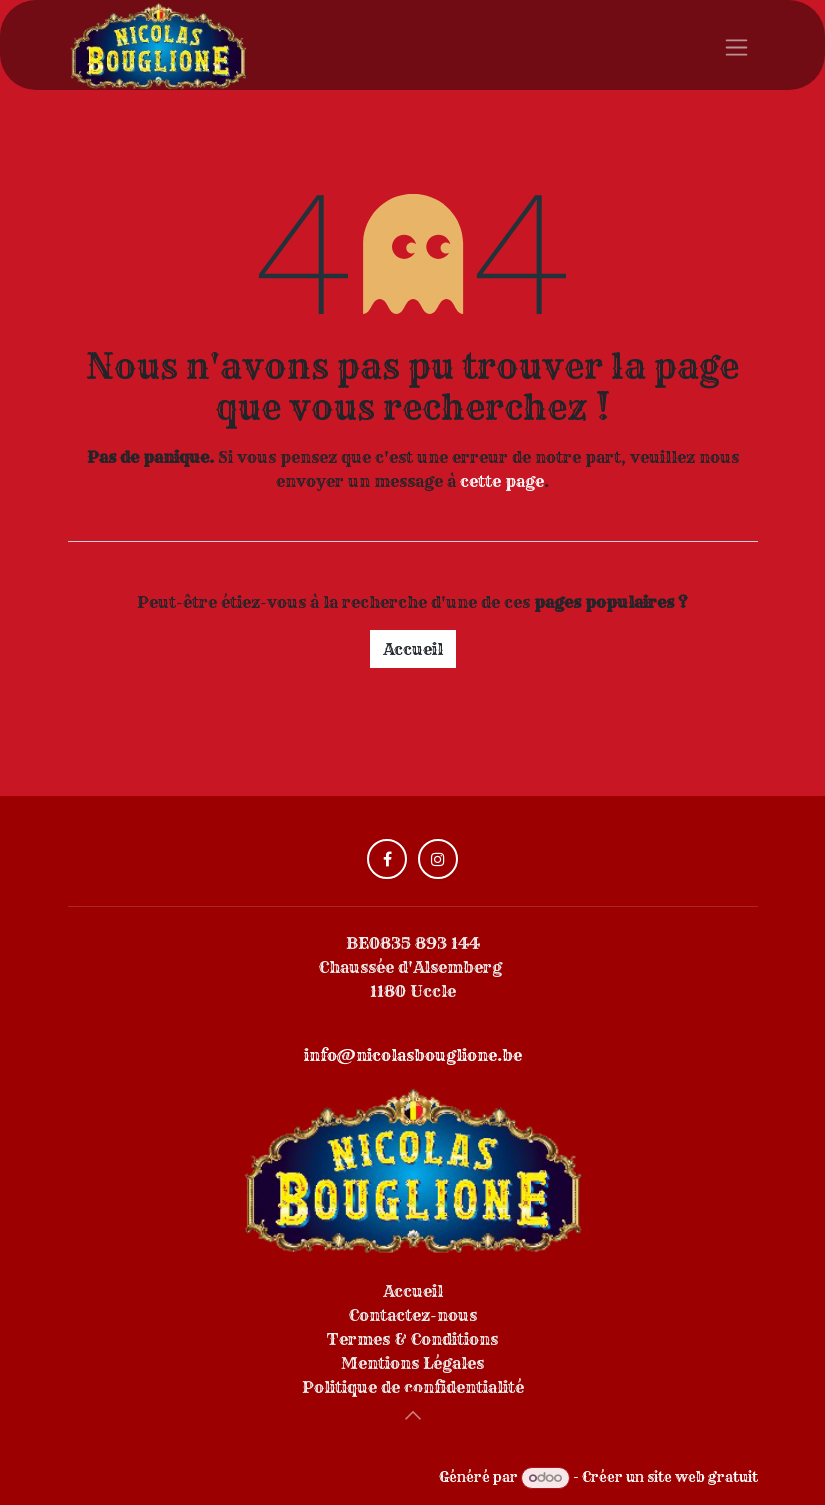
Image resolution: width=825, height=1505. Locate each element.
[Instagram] (438, 859)
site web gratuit (702, 1477)
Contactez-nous (413, 1315)
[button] (413, 1415)
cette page (502, 481)
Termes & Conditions (412, 1339)
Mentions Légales (412, 1363)
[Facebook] (387, 859)
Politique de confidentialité (413, 1387)
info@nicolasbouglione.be (413, 1055)
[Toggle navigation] (736, 45)
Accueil (413, 649)
